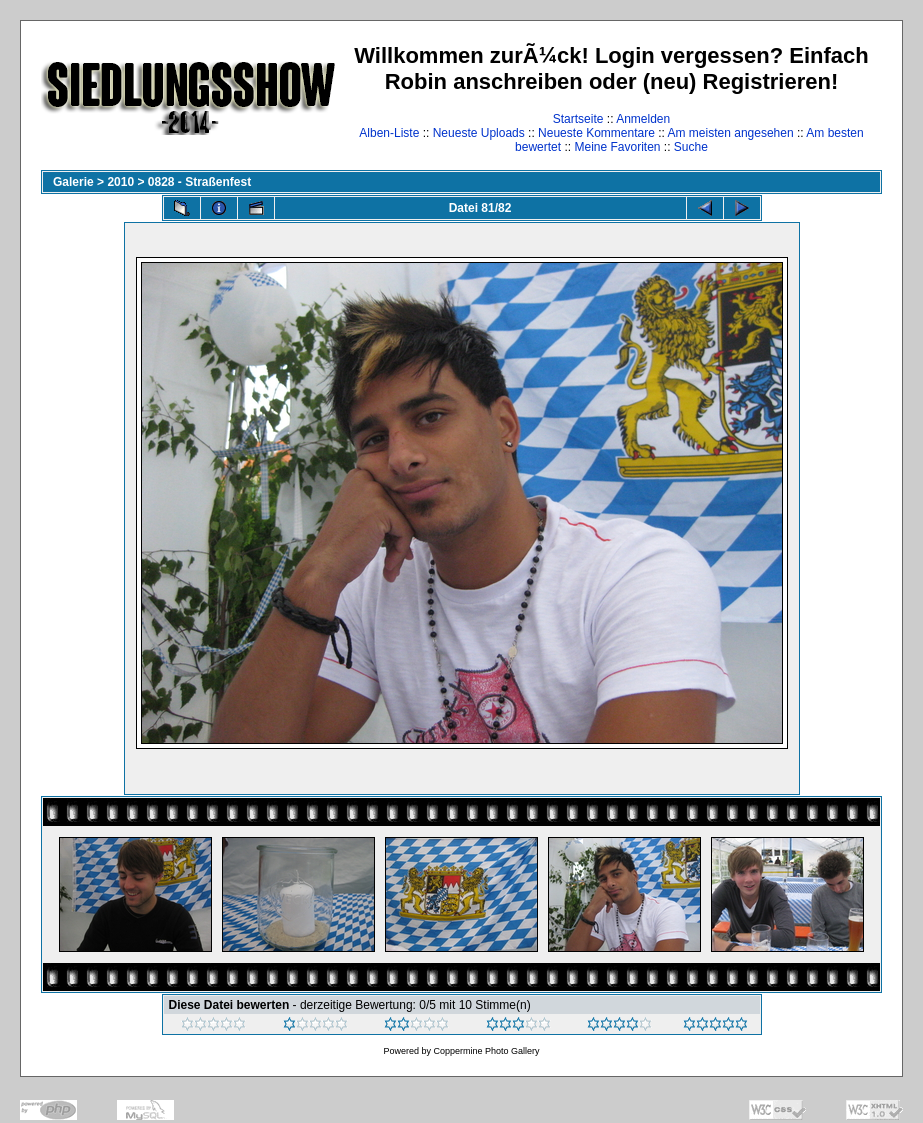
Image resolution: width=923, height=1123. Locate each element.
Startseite (578, 119)
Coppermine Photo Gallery (486, 1051)
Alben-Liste (389, 133)
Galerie (73, 182)
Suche (691, 147)
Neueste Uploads (479, 133)
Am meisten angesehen (731, 133)
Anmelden (643, 119)
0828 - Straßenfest (199, 182)
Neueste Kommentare (596, 133)
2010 (120, 182)
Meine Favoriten (617, 147)
